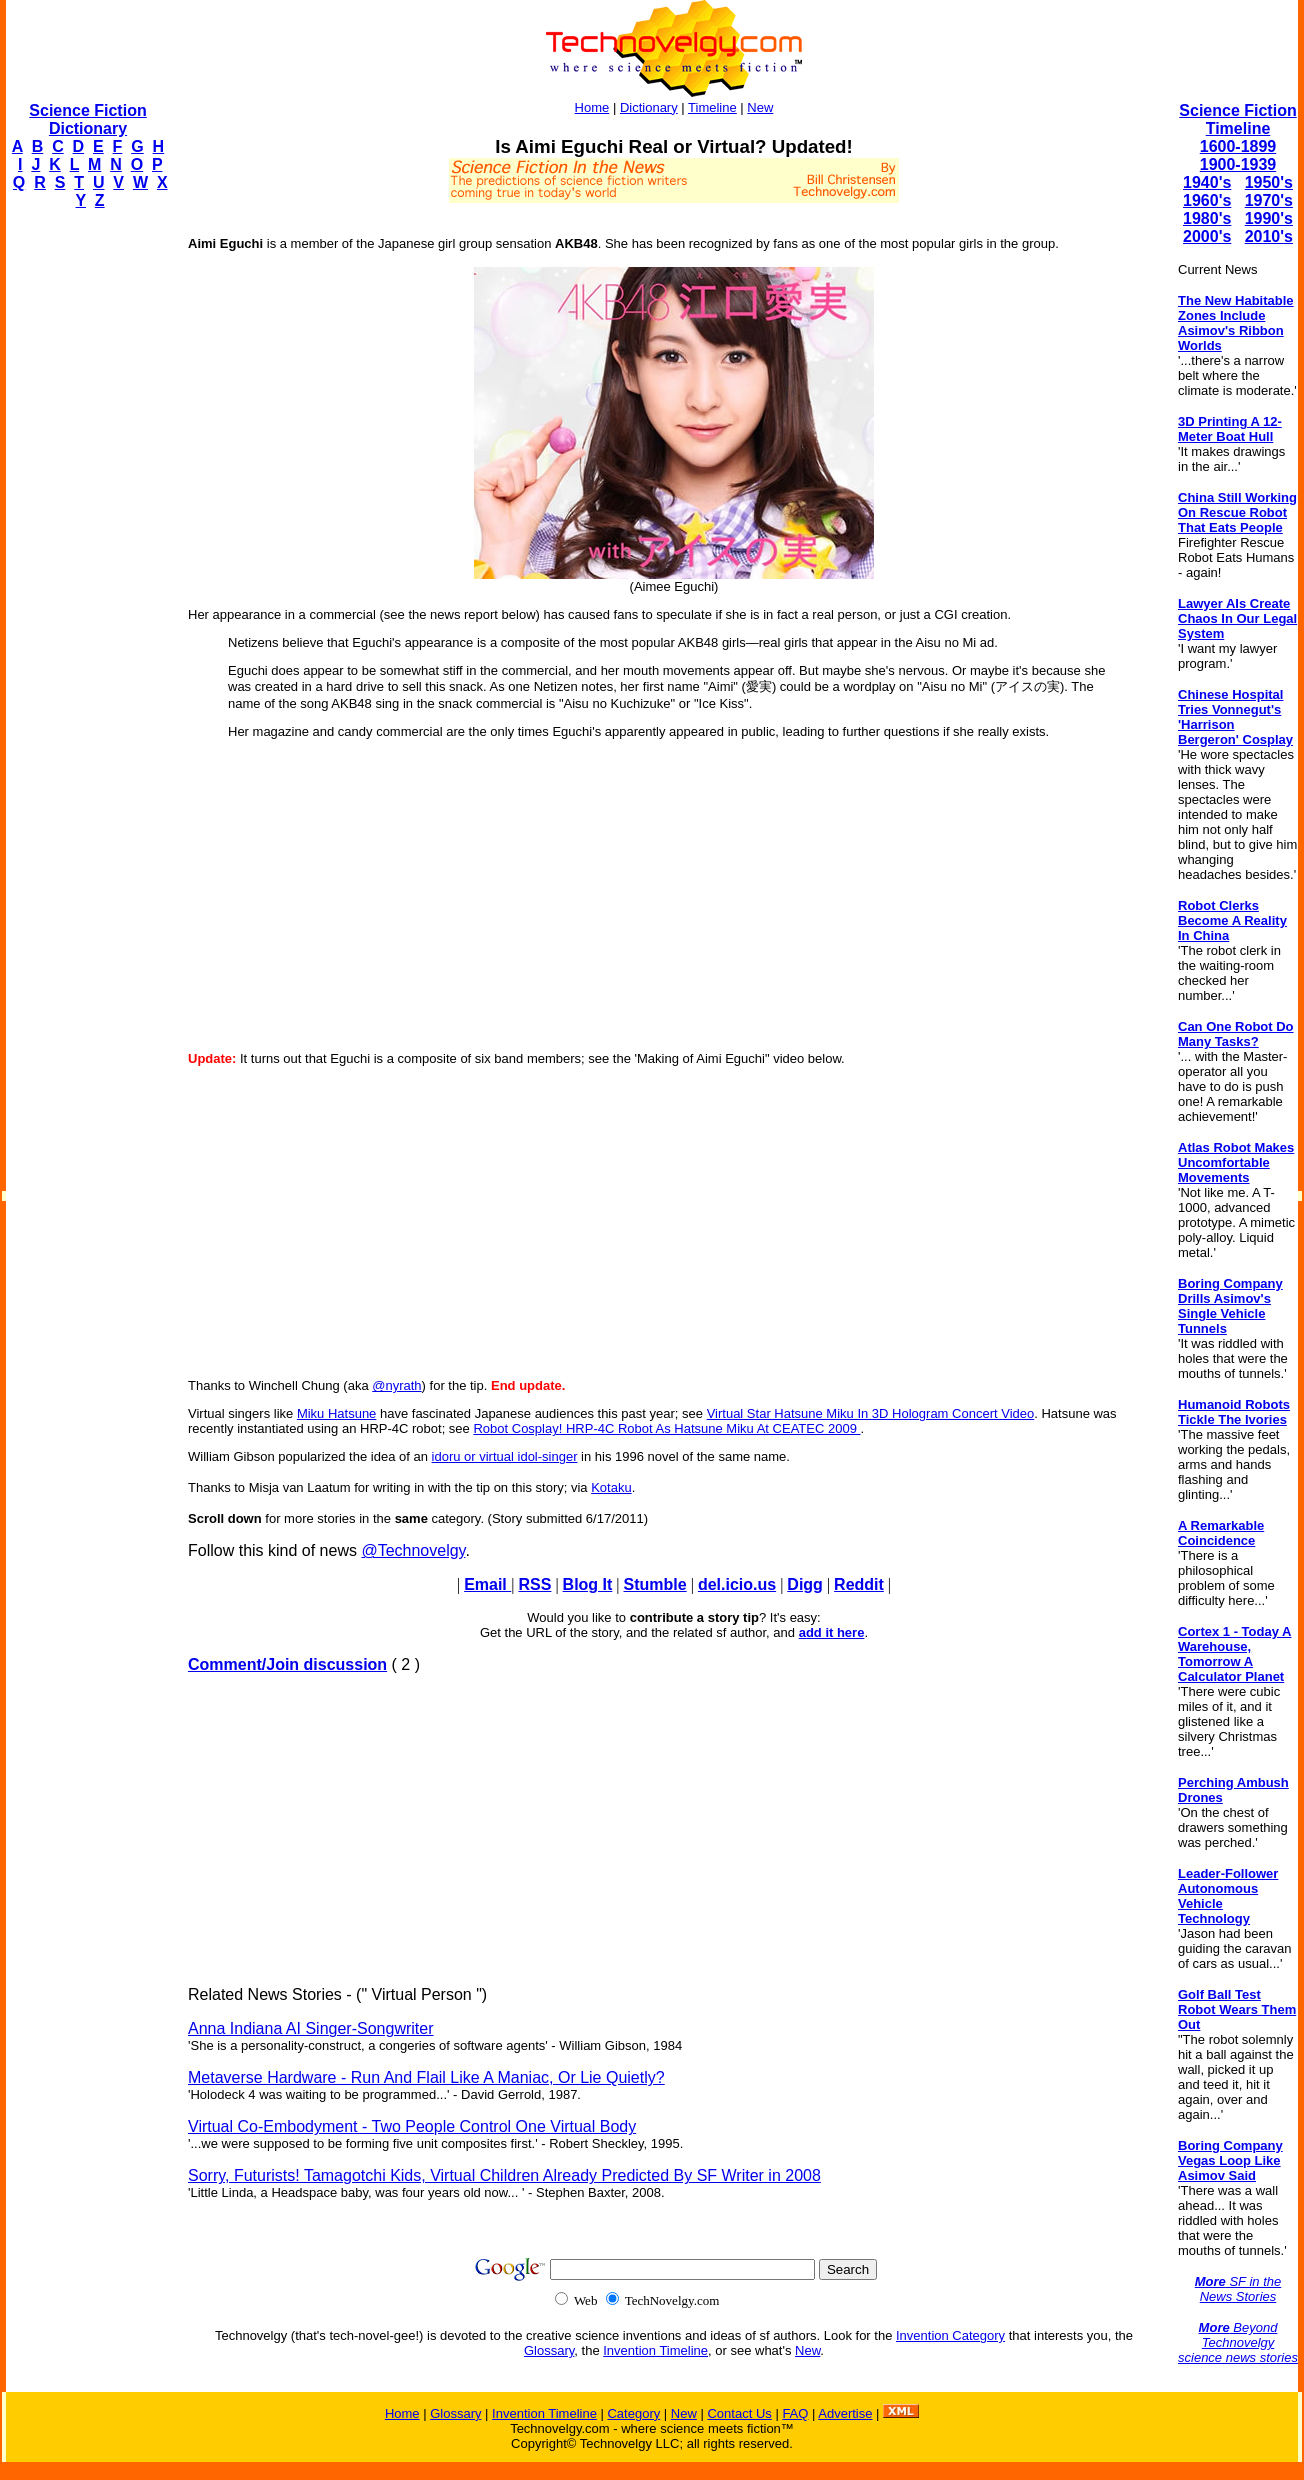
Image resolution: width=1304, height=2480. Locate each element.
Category (633, 2413)
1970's (1269, 200)
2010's (1269, 236)
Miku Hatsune (336, 1413)
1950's (1269, 182)
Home (592, 107)
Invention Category (950, 2335)
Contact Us (739, 2413)
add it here (832, 1632)
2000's (1207, 236)
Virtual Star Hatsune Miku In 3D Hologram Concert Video (871, 1413)
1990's (1269, 218)
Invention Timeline (655, 2350)
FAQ (795, 2413)
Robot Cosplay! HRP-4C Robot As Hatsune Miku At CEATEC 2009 (666, 1428)
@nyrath (396, 1385)
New (760, 107)
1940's (1207, 182)
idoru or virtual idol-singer (505, 1456)
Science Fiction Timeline (1237, 119)
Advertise (845, 2413)
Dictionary (649, 107)
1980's (1207, 218)
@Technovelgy (413, 1550)
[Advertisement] (86, 526)
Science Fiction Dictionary (87, 119)
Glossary (549, 2350)
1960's (1207, 200)
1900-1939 (1238, 164)
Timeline (712, 107)
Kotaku (611, 1487)
